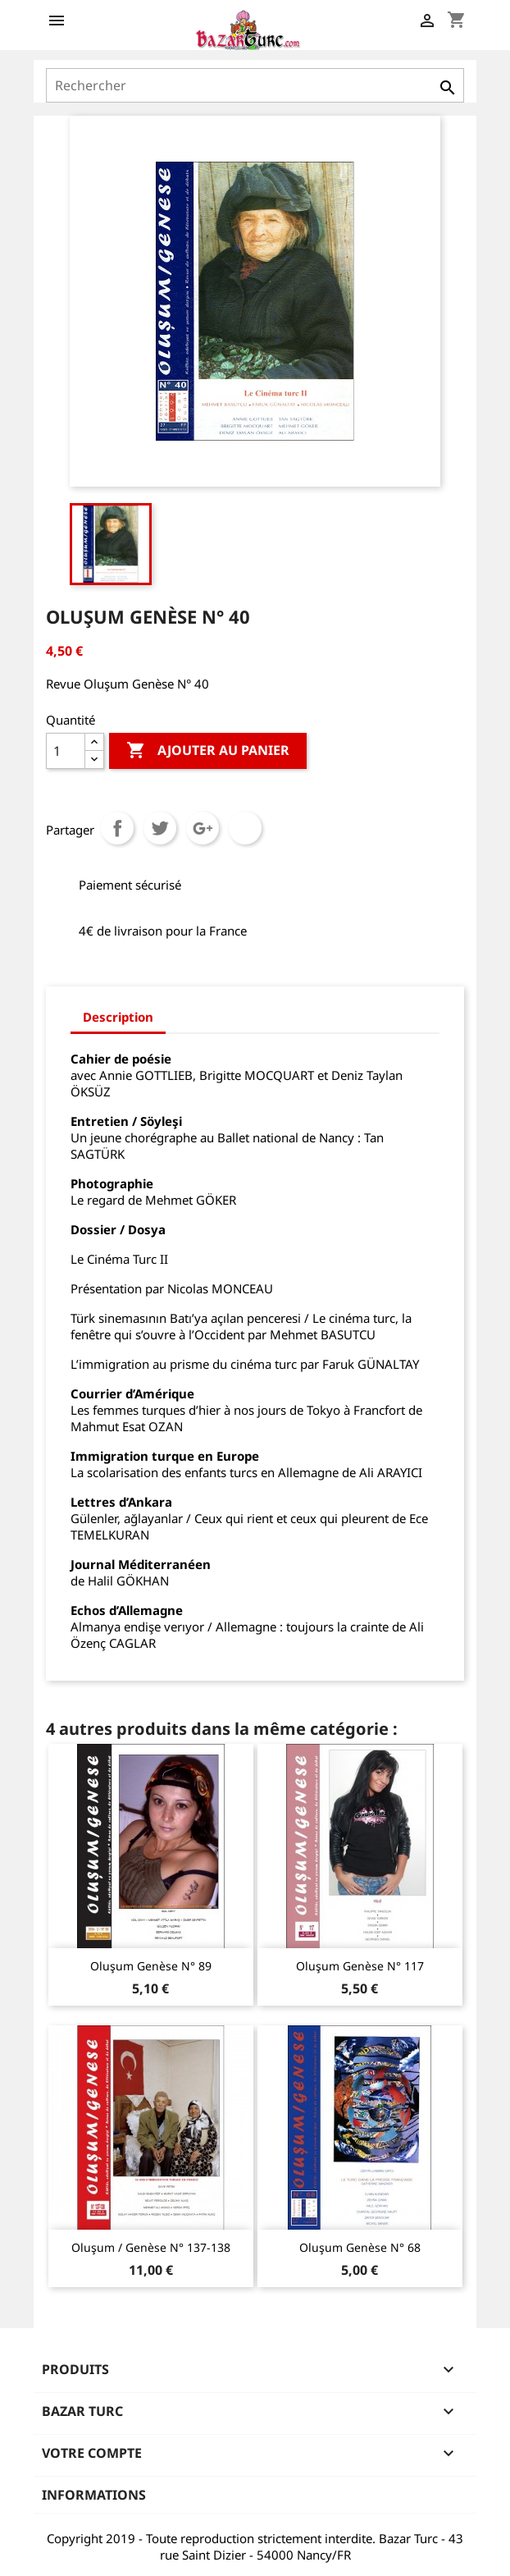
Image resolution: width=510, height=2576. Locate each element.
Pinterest (245, 828)
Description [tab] (118, 1017)
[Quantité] (65, 751)
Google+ (202, 828)
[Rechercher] (255, 85)
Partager (117, 828)
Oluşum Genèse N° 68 (360, 2247)
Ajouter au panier (207, 751)
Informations (94, 2495)
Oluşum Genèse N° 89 (151, 1966)
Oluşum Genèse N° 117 (360, 1966)
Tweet (159, 828)
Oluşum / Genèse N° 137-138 (150, 2247)
